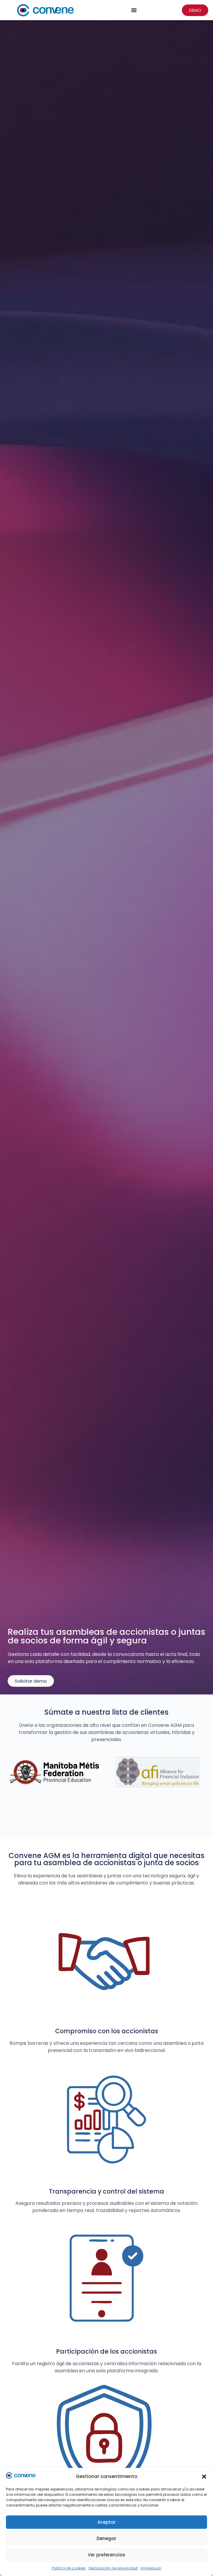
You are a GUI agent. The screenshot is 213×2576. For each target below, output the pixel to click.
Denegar (106, 2538)
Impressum (151, 2568)
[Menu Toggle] (134, 10)
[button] (204, 2477)
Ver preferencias (106, 2555)
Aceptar (106, 2522)
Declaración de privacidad (113, 2568)
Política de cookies (69, 2568)
